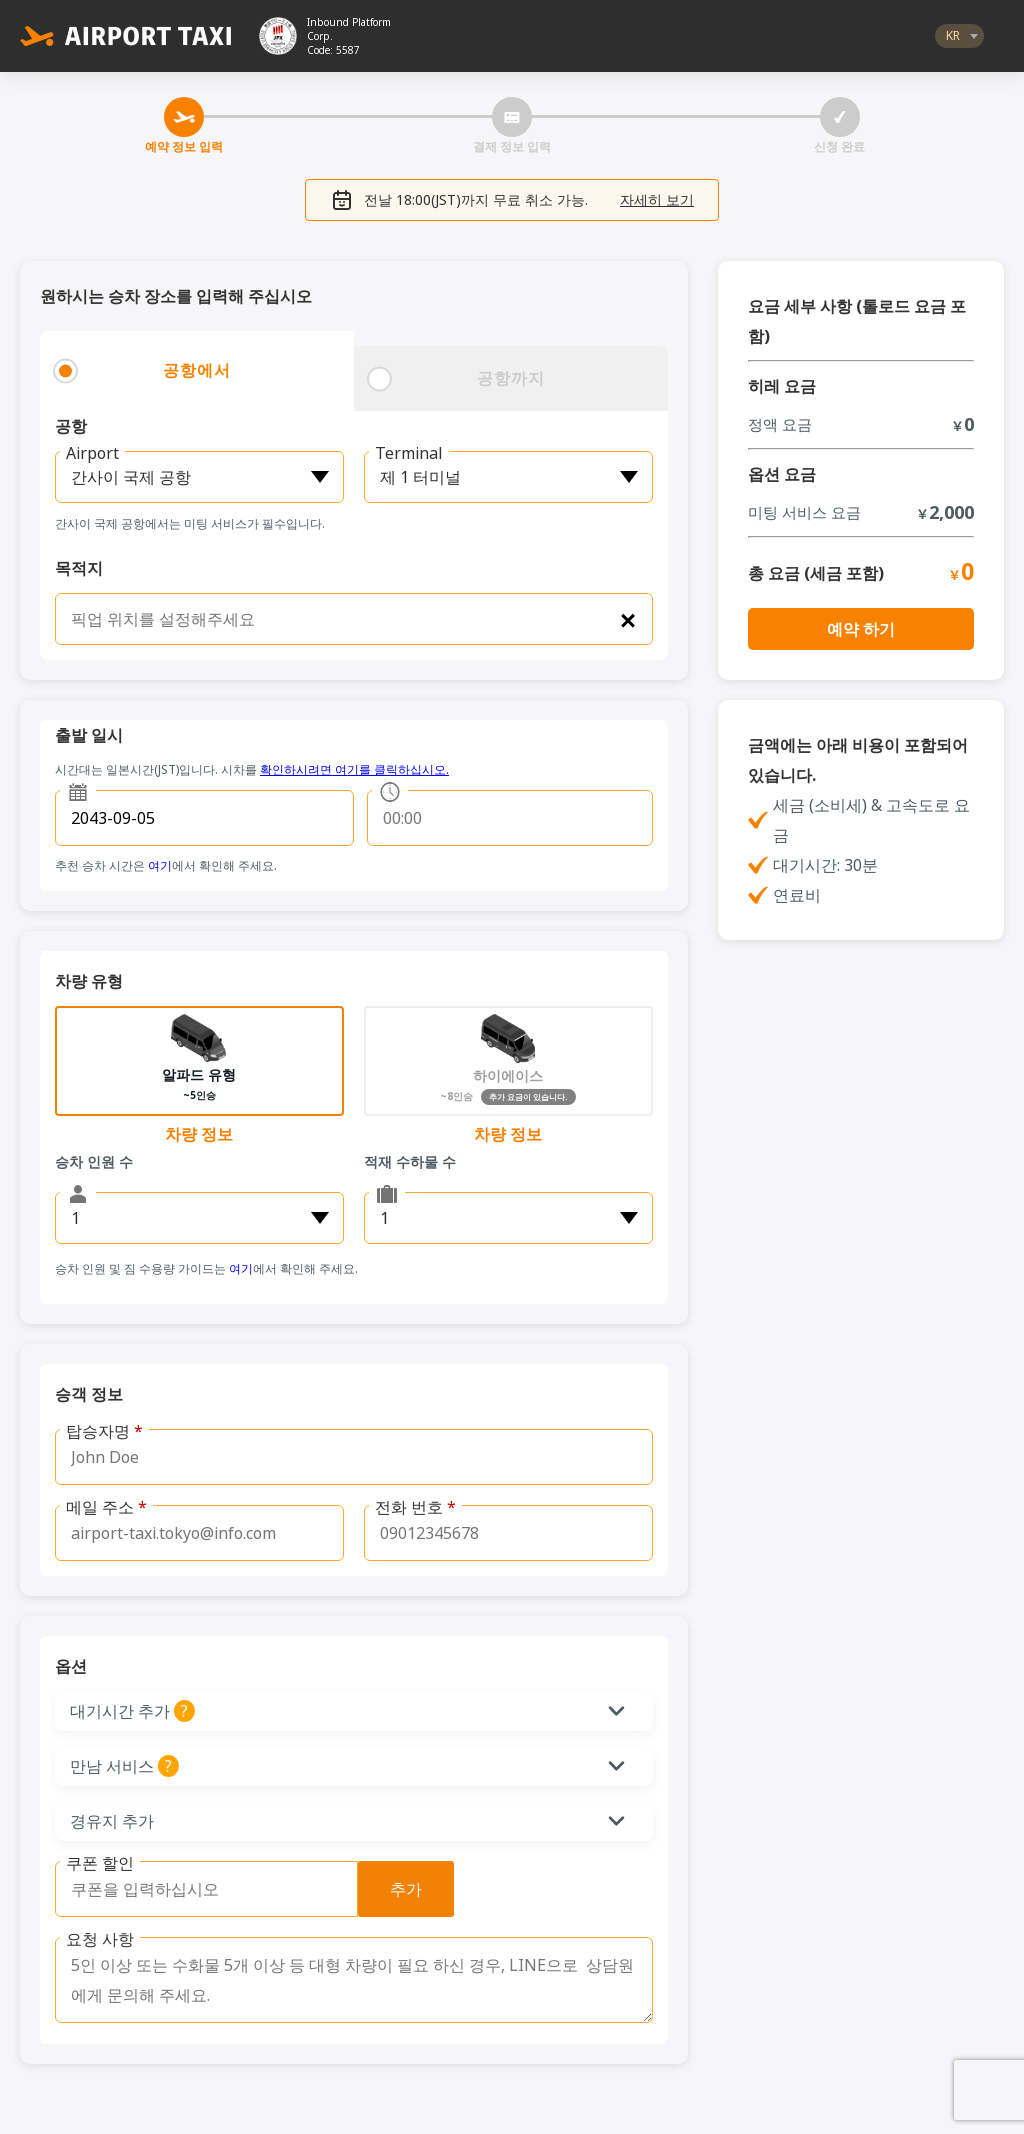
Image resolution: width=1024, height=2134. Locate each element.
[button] (354, 1711)
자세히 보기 (657, 200)
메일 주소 (106, 1507)
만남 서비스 (223, 1766)
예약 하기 (861, 629)
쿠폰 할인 (100, 1863)
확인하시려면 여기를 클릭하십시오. (354, 769)
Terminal (409, 453)
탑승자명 (104, 1431)
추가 (406, 1889)
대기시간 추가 (229, 1711)
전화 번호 (415, 1507)
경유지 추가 (112, 1821)
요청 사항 (100, 1939)
